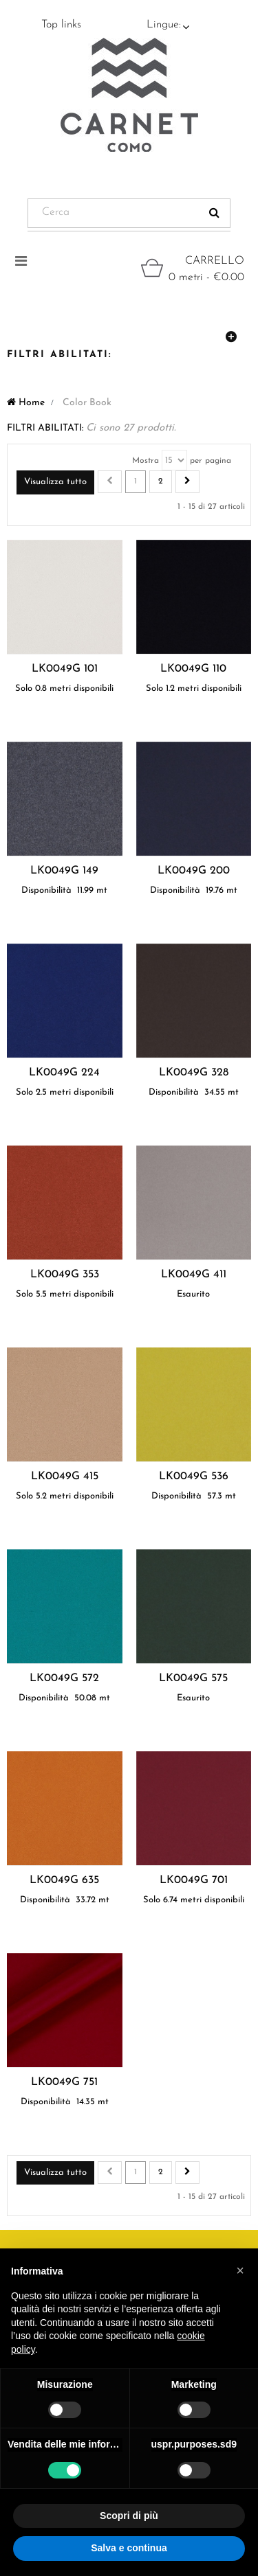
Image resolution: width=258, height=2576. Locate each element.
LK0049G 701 (194, 1880)
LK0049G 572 (64, 1678)
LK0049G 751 (64, 2082)
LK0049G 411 (193, 1274)
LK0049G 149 (64, 870)
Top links (61, 24)
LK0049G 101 (65, 668)
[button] (240, 2270)
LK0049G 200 (194, 870)
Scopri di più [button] (129, 2515)
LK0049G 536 (193, 1476)
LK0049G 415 (64, 1476)
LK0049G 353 (64, 1274)
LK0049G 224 (64, 1072)
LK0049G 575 (193, 1678)
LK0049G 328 (193, 1072)
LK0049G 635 (64, 1880)
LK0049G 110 (193, 668)
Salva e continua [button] (128, 2547)
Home (26, 403)
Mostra (145, 461)
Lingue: (164, 24)
